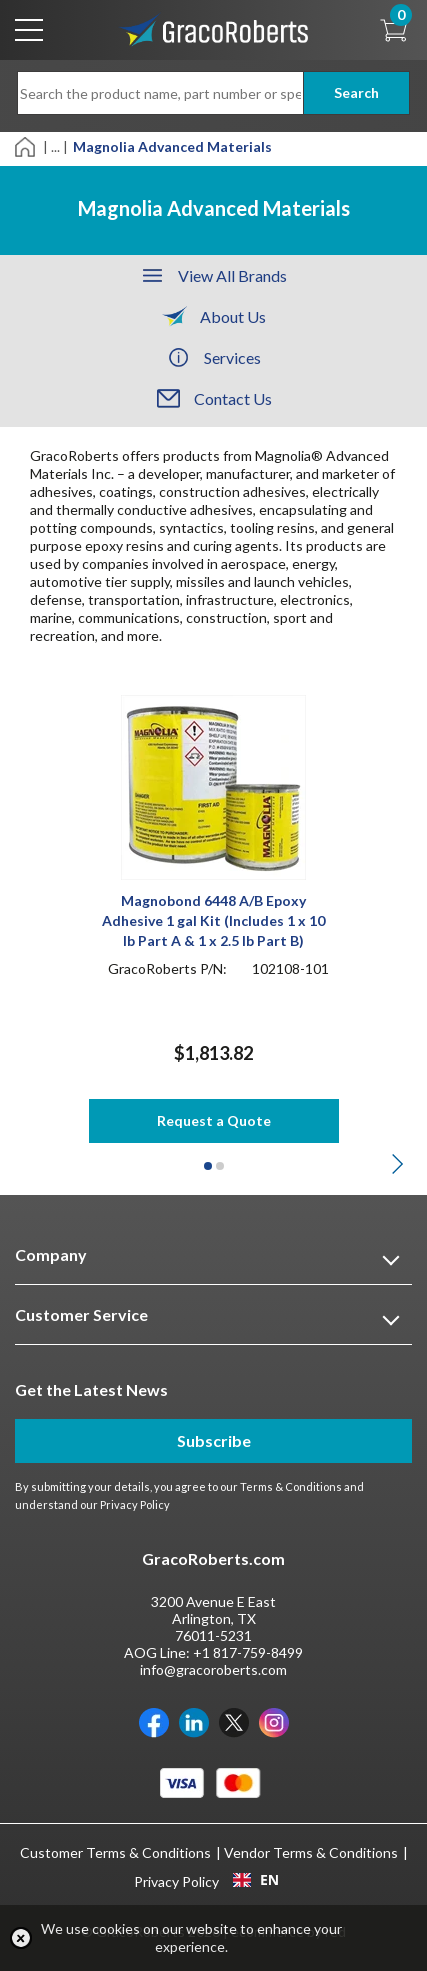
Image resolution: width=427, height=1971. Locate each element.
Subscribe (214, 1440)
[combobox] (255, 1880)
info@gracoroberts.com (213, 1669)
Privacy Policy (135, 1504)
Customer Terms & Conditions (115, 1852)
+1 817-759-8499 (248, 1652)
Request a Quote (214, 1120)
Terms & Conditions (291, 1486)
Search (356, 92)
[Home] (26, 145)
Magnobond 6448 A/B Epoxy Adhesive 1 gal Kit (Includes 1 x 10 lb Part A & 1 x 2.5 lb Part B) (213, 920)
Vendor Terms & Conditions (311, 1852)
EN (256, 1880)
